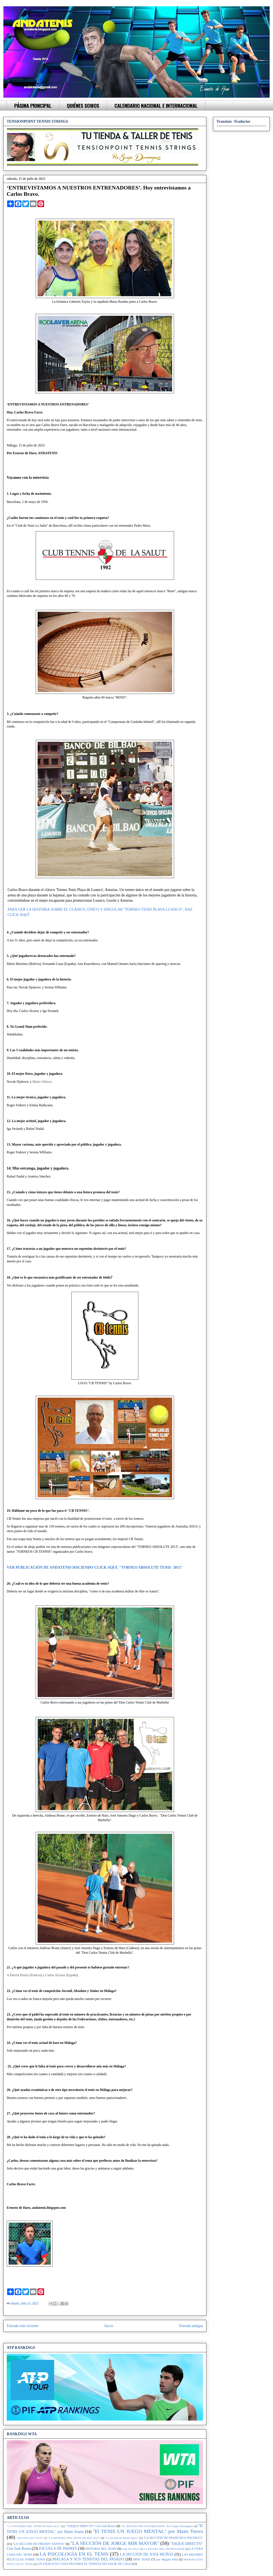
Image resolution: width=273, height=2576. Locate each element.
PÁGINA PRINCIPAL (32, 105)
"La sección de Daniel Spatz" (121, 2537)
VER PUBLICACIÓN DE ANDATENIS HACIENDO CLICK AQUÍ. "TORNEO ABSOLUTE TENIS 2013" (95, 1567)
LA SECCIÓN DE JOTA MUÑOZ (146, 2554)
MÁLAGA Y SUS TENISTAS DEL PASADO (88, 2559)
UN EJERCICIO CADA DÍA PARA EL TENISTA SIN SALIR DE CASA (84, 2563)
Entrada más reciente (22, 2326)
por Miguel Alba (167, 2559)
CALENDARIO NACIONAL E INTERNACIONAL (156, 105)
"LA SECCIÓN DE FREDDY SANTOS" (39, 2544)
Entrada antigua (191, 2326)
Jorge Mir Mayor (130, 2548)
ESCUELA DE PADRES (58, 2548)
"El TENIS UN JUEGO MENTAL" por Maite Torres (148, 2531)
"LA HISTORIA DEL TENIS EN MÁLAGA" (74, 2537)
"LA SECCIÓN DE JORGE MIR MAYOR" (114, 2543)
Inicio (108, 2326)
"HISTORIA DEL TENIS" (29, 2538)
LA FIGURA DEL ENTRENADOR (164, 2548)
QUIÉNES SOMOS (83, 105)
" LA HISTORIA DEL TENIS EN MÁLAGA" (34, 2526)
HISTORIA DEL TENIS (100, 2548)
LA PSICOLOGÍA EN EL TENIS (74, 2554)
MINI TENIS (141, 2559)
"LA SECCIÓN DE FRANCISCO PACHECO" (173, 2537)
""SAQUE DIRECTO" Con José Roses (91, 2526)
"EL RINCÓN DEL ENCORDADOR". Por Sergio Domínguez (157, 2526)
